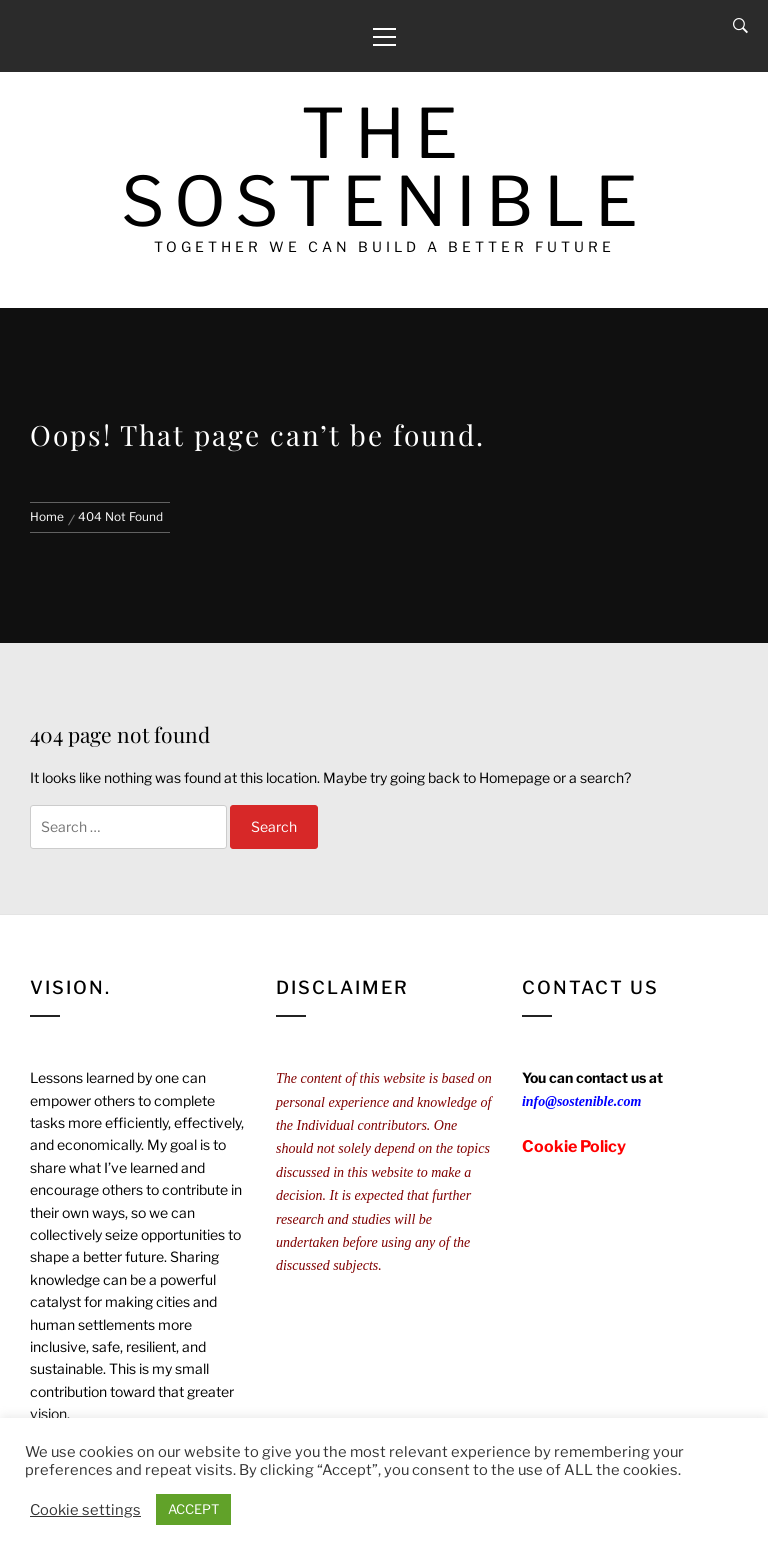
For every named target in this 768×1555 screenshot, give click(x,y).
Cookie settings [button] (85, 1510)
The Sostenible (384, 167)
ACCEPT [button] (193, 1509)
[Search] (740, 26)
